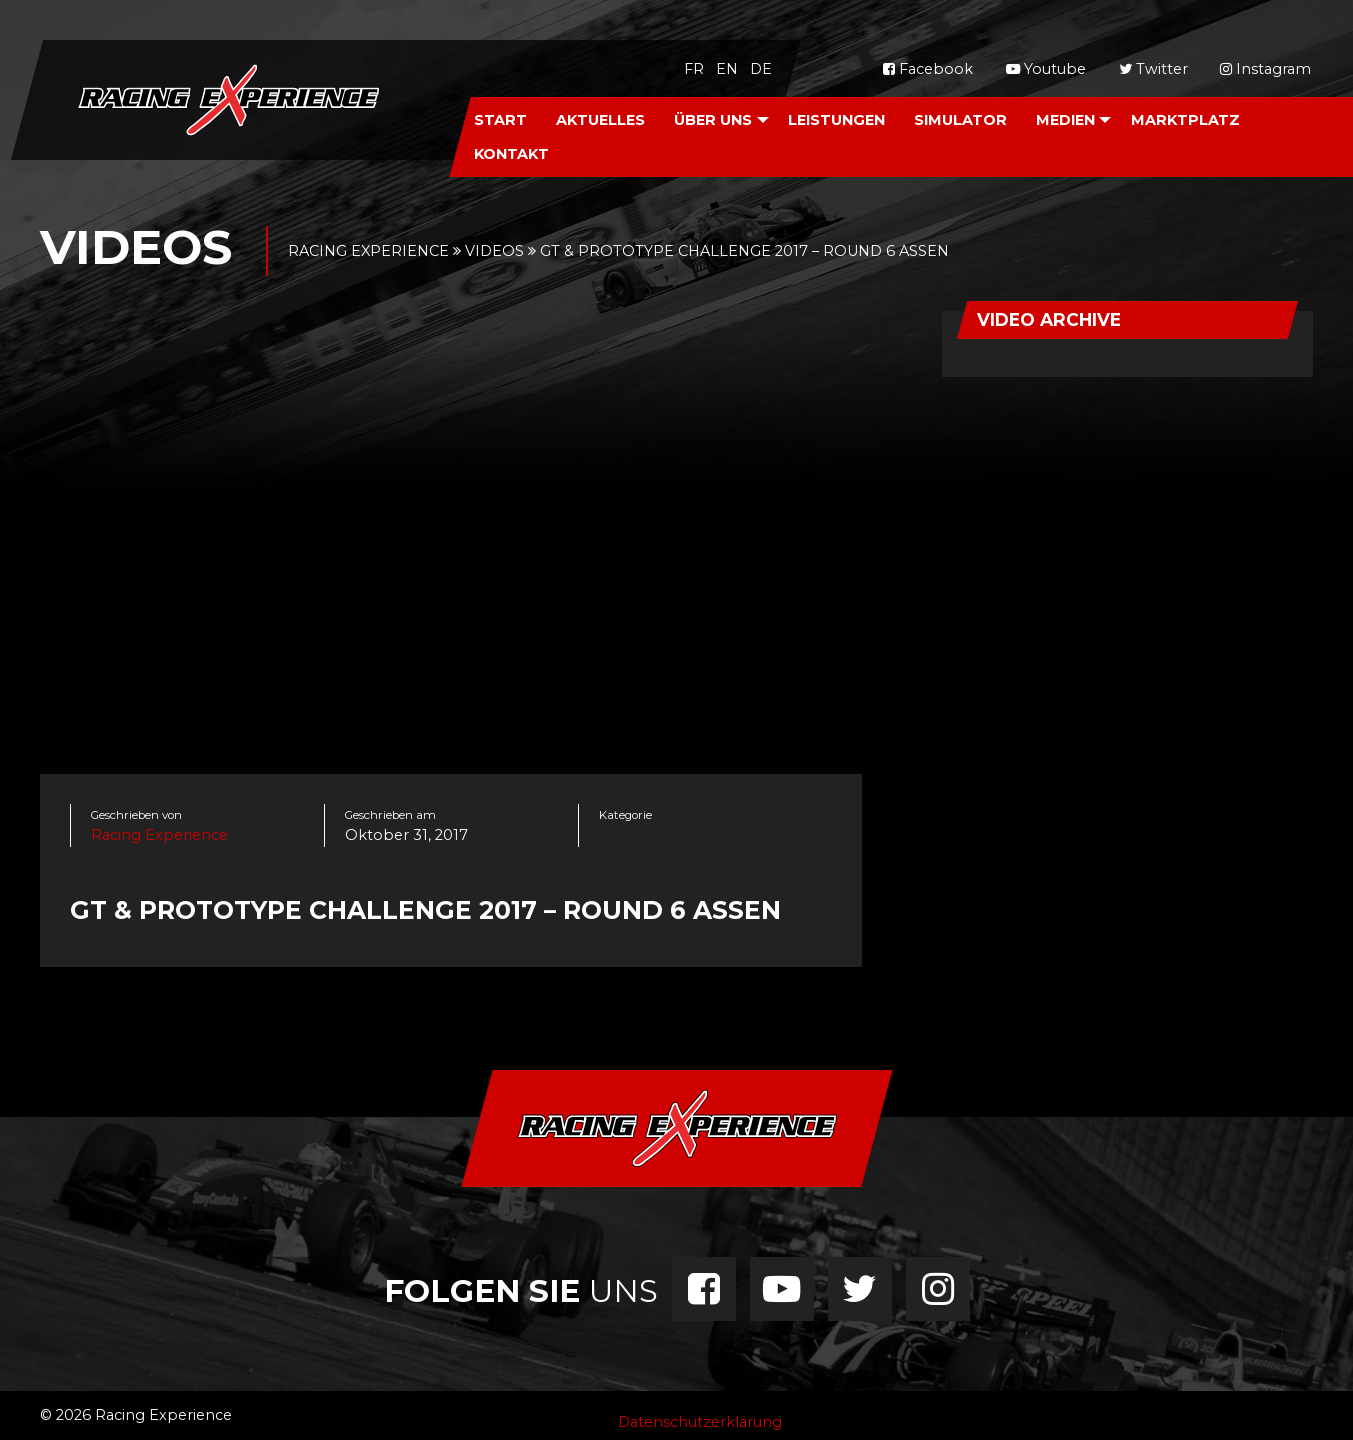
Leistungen (836, 120)
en (727, 69)
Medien (1065, 120)
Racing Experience (159, 835)
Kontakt (511, 154)
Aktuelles (600, 120)
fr (694, 69)
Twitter (1153, 69)
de (761, 69)
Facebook (928, 69)
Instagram (1265, 69)
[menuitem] (501, 119)
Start (500, 120)
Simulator (960, 120)
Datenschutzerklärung (700, 1422)
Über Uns (713, 120)
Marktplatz (1185, 120)
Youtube (1046, 69)
